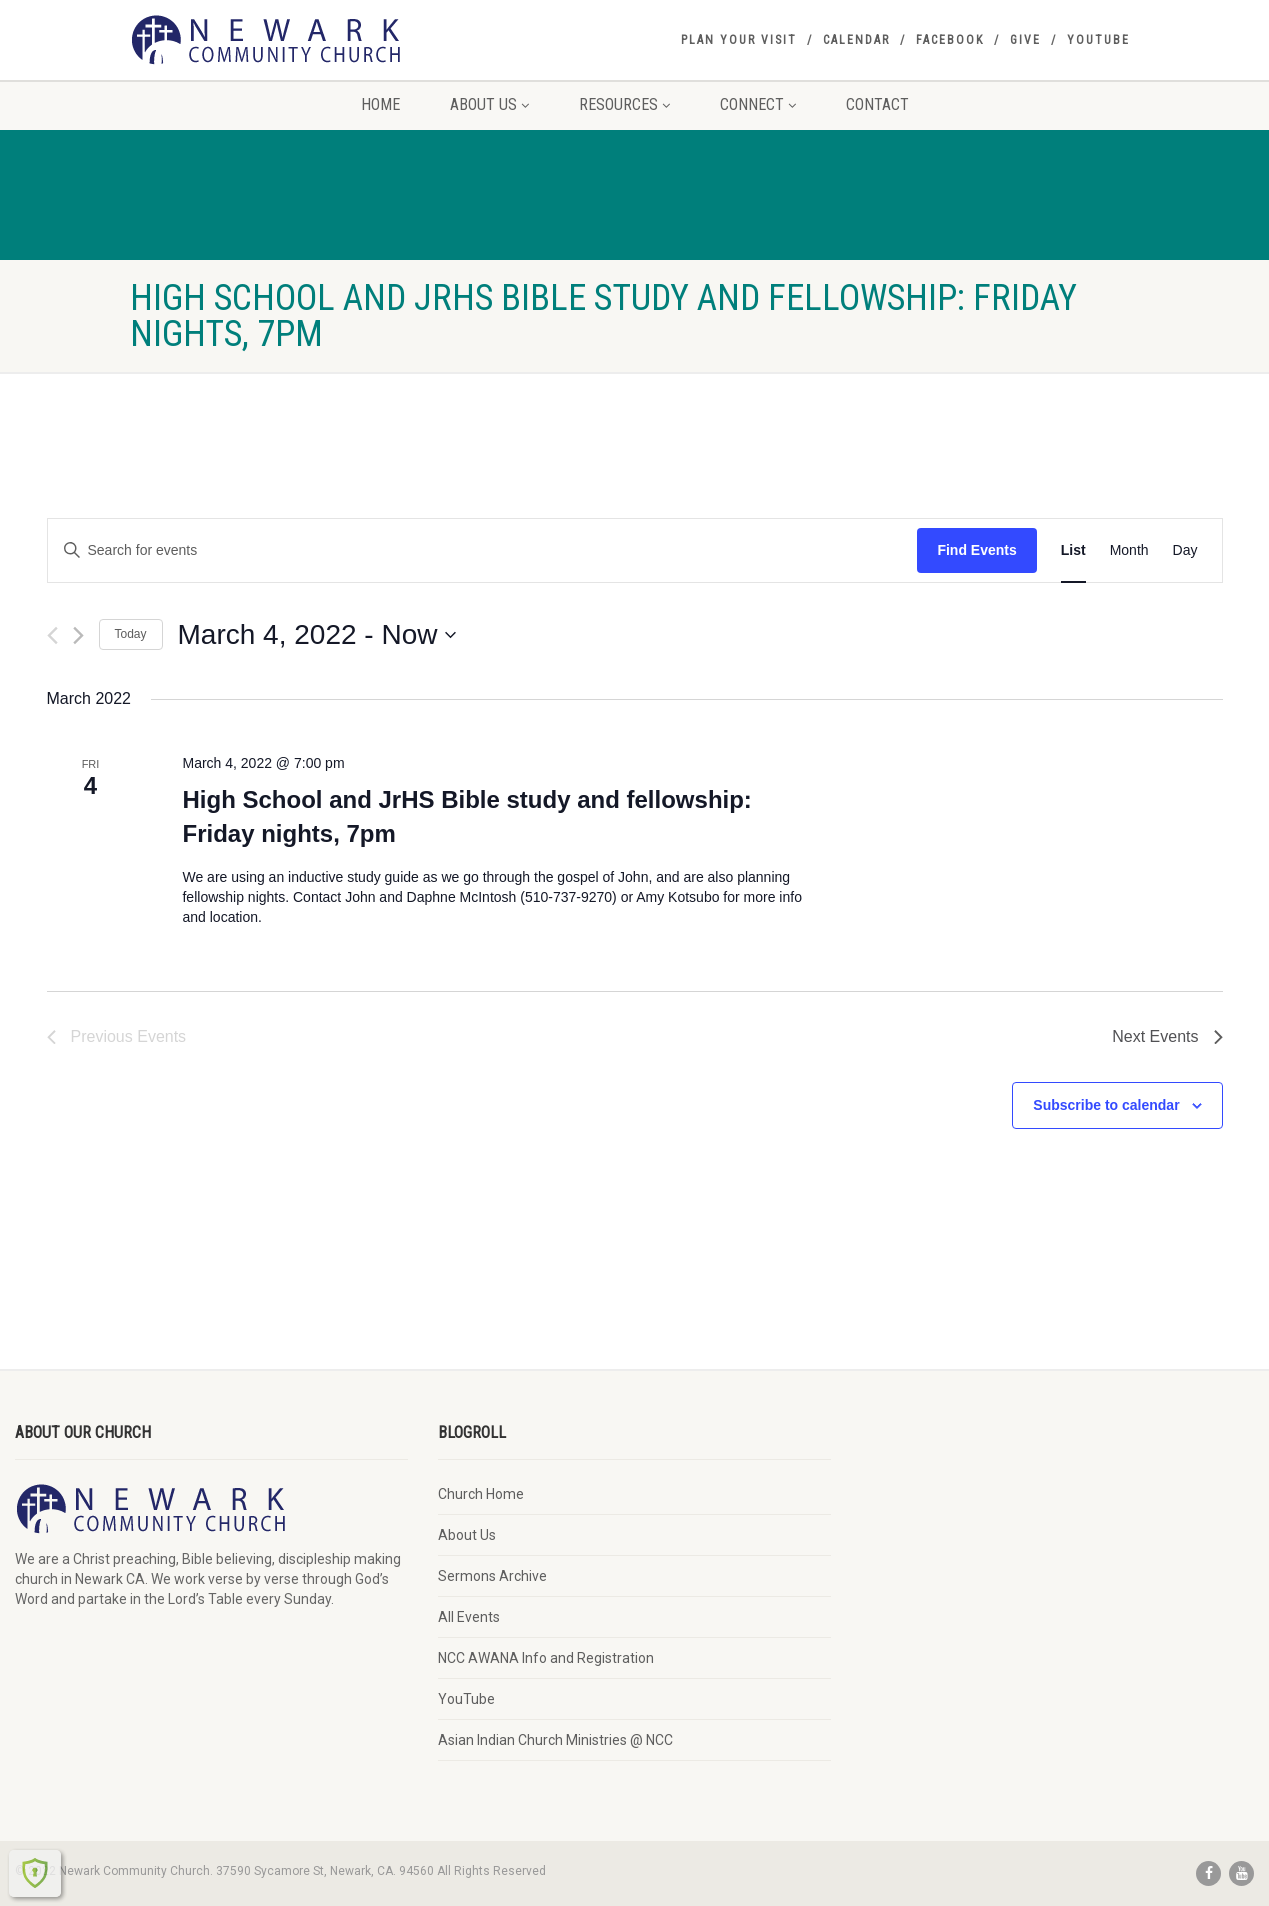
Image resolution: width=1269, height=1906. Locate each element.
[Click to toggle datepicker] (317, 635)
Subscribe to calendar (1106, 1105)
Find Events (976, 550)
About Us (489, 104)
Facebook (950, 40)
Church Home (481, 1494)
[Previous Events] (52, 635)
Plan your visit (739, 40)
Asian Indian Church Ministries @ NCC (555, 1740)
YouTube (1098, 40)
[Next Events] (78, 635)
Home (380, 104)
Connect (758, 104)
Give (1025, 40)
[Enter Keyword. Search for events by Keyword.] (483, 550)
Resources (624, 104)
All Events (469, 1617)
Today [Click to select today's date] (131, 634)
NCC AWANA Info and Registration (546, 1658)
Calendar (856, 40)
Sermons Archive (492, 1576)
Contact (877, 104)
